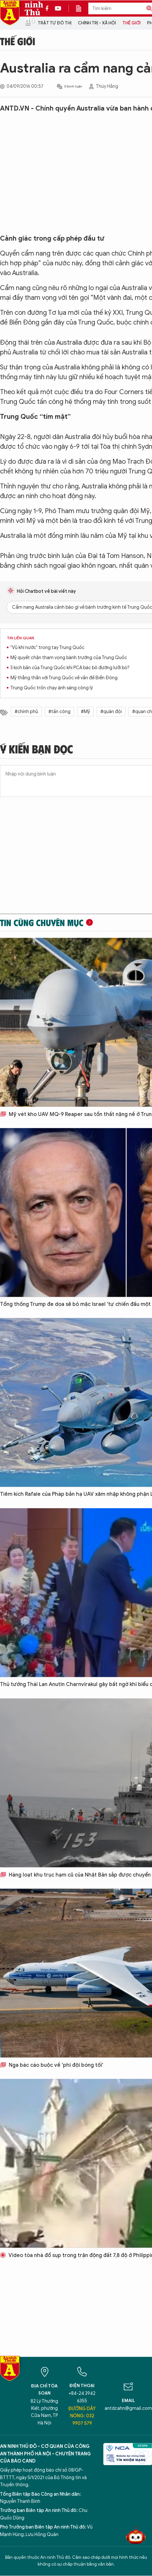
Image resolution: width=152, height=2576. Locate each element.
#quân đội (111, 711)
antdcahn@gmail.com (128, 2408)
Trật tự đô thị (54, 23)
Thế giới (131, 23)
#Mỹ (85, 711)
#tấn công (59, 711)
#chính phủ (26, 711)
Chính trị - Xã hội (97, 23)
